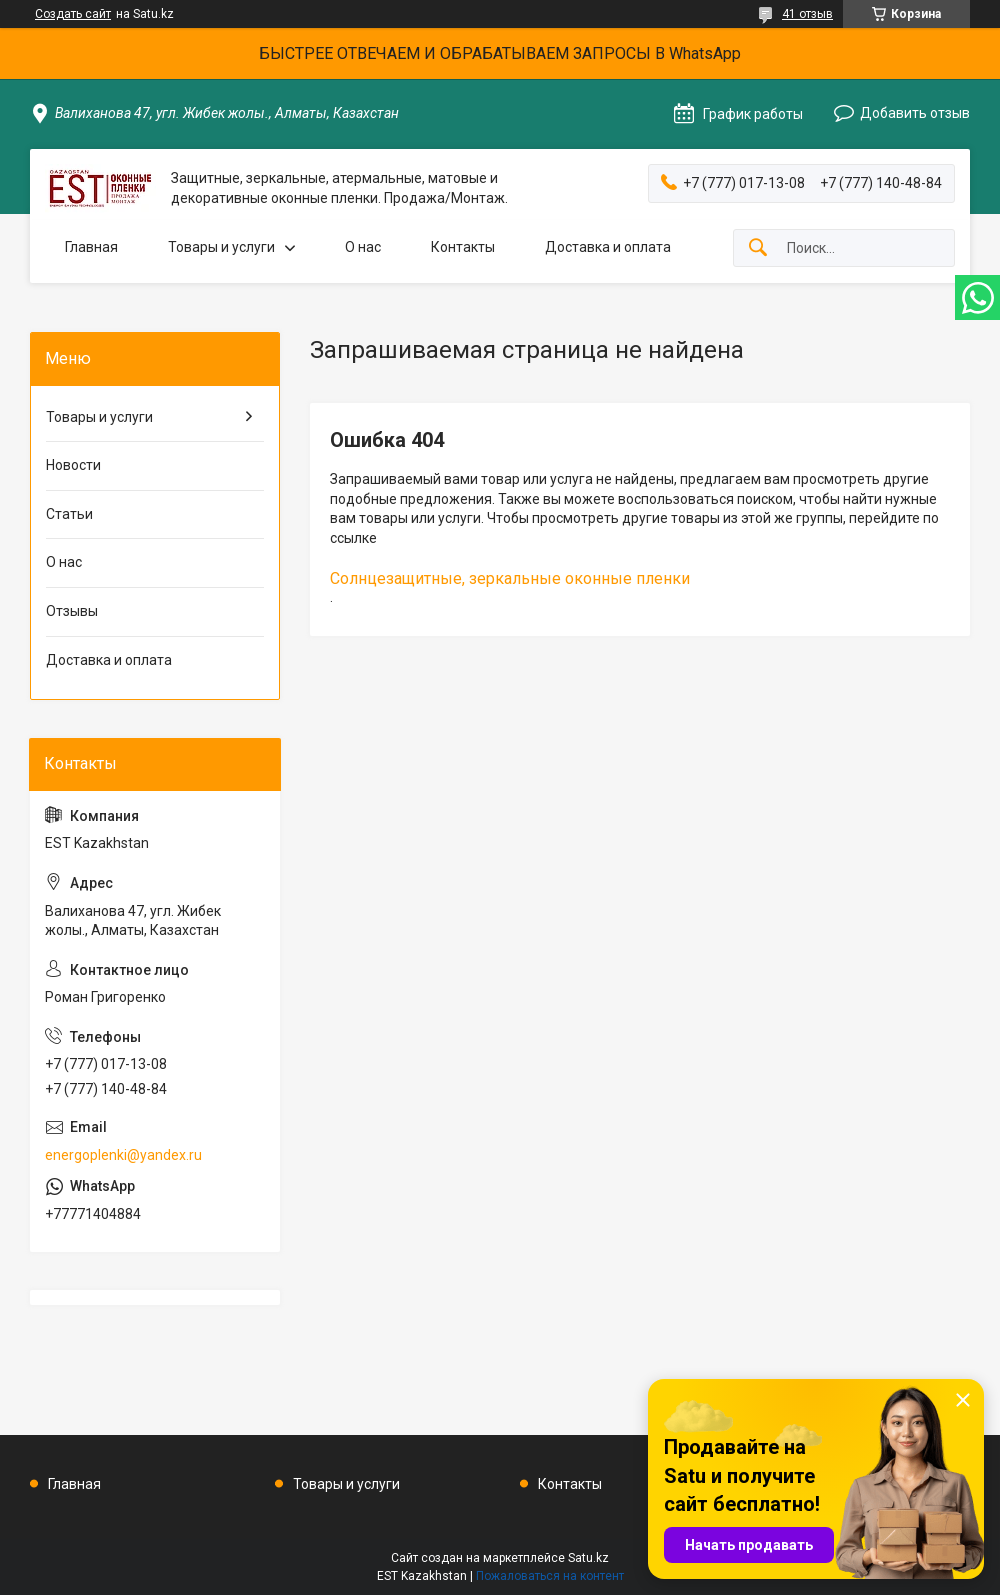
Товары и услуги (221, 247)
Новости (73, 465)
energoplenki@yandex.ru (123, 1155)
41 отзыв (807, 14)
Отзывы (72, 611)
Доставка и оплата (608, 247)
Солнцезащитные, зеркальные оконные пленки (510, 578)
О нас (363, 247)
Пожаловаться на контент (550, 1576)
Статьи (69, 514)
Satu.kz (588, 1558)
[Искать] (758, 248)
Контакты (463, 247)
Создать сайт (73, 14)
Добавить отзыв (915, 113)
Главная (91, 247)
